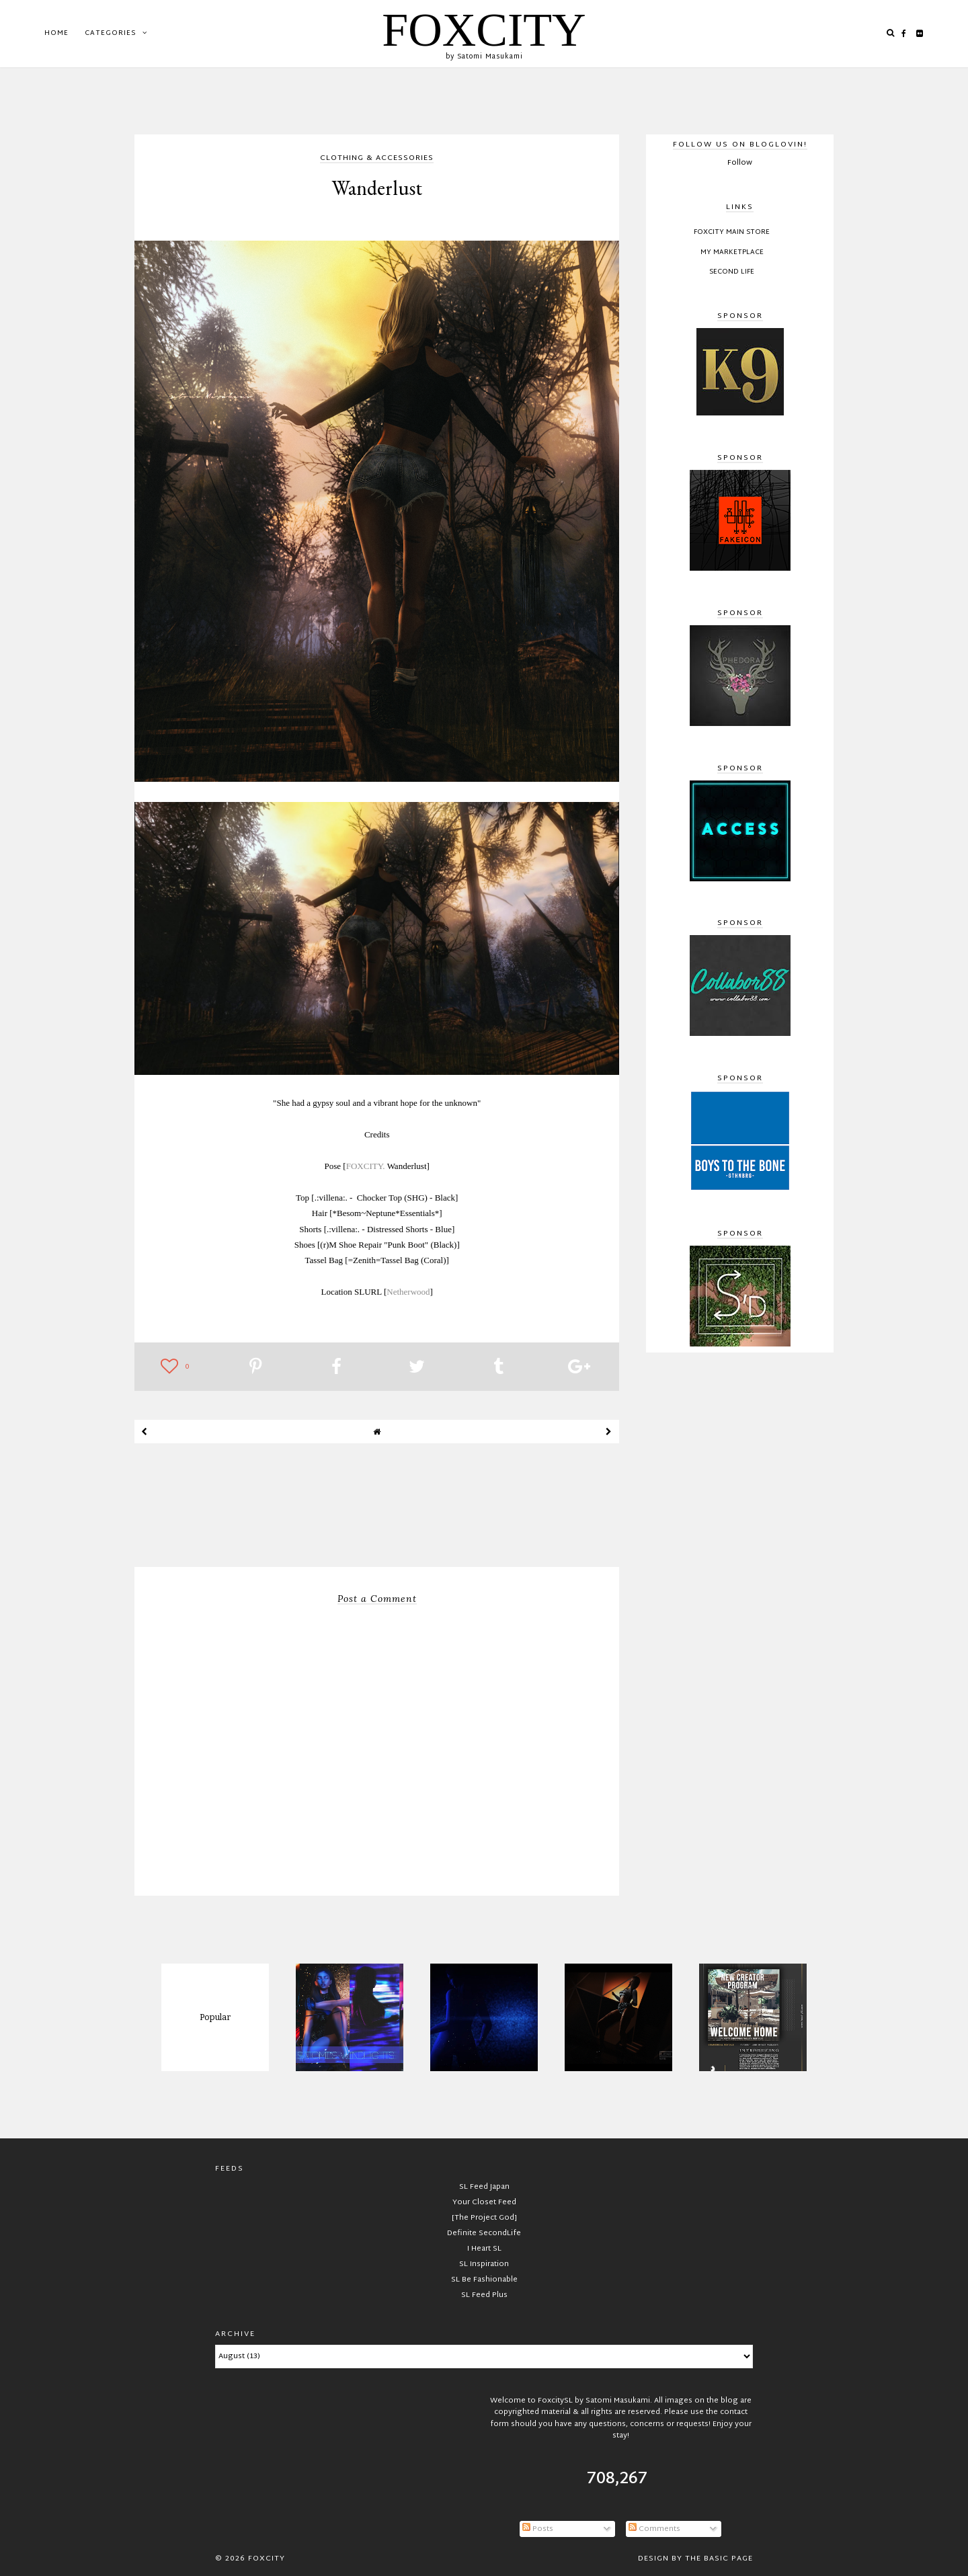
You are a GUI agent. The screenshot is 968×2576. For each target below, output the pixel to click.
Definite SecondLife (484, 2233)
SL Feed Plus (484, 2295)
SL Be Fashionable (484, 2279)
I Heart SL (484, 2248)
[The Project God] (484, 2217)
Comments (654, 2529)
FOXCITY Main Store (732, 233)
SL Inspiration (484, 2264)
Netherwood (408, 1292)
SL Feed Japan (484, 2186)
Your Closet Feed (484, 2202)
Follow (739, 162)
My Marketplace (732, 253)
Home (56, 33)
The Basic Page (719, 2558)
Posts (537, 2529)
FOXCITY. (365, 1166)
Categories (110, 33)
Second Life (731, 272)
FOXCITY (484, 30)
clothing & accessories (377, 159)
